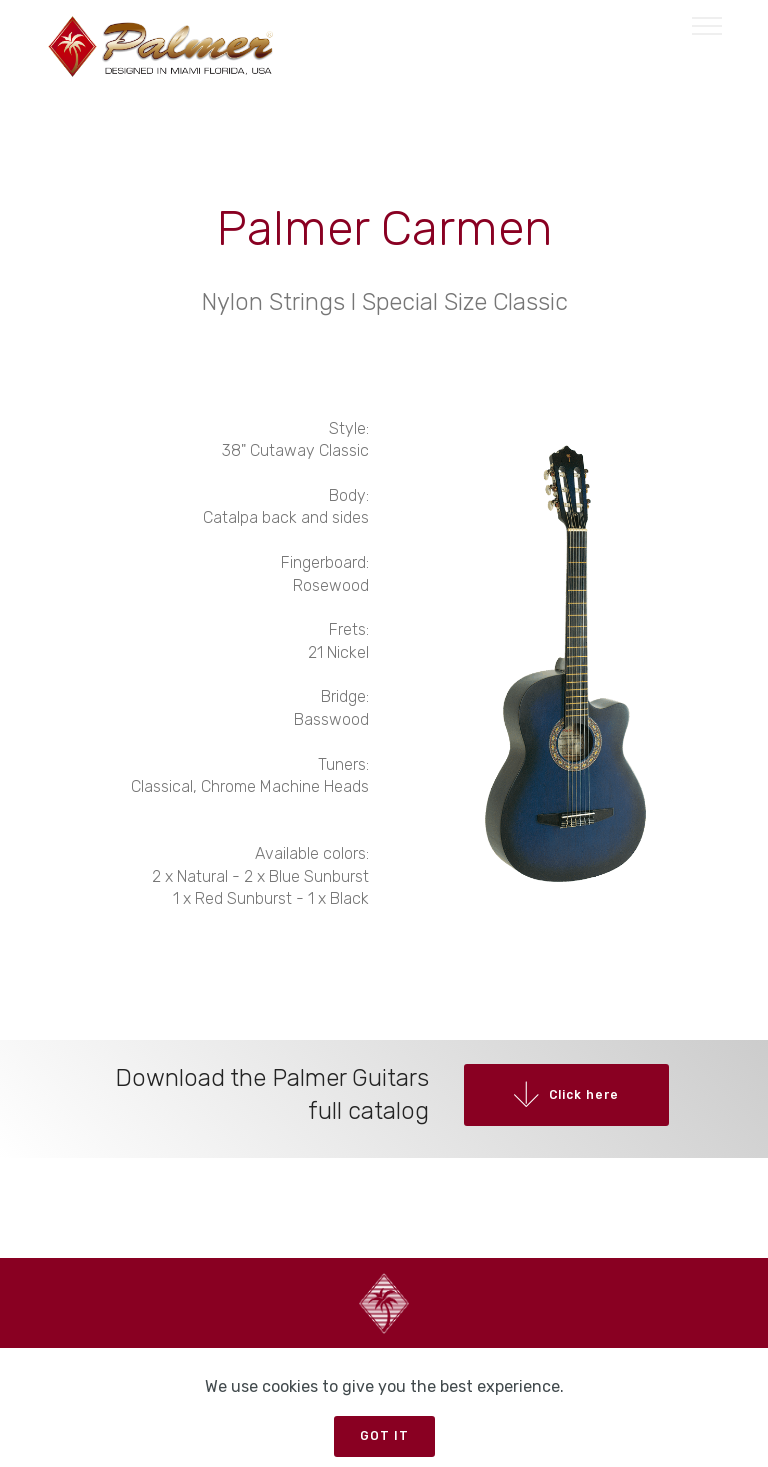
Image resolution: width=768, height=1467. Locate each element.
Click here (556, 1103)
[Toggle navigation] (707, 25)
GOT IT (384, 1432)
